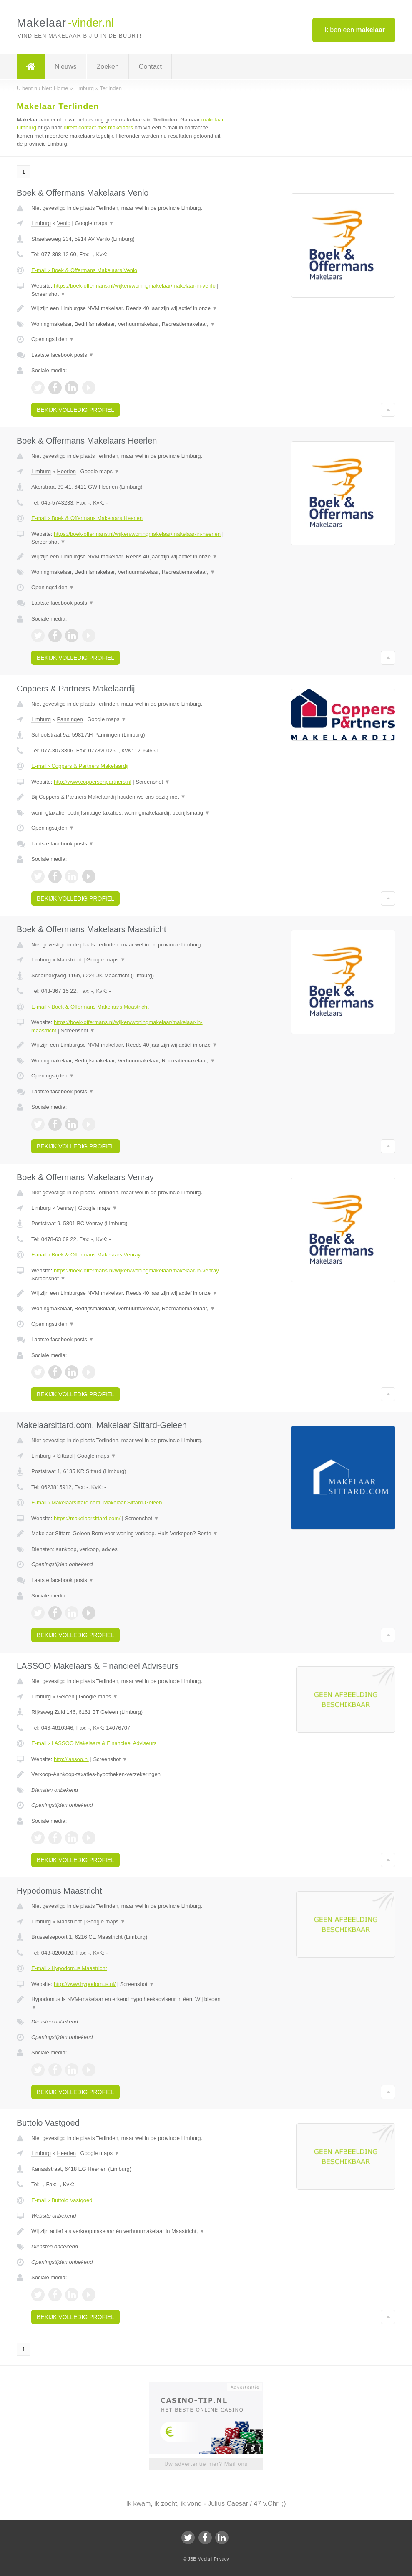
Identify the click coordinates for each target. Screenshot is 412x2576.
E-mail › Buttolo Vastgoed (61, 2200)
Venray (65, 1208)
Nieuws (65, 66)
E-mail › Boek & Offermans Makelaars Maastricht (90, 1007)
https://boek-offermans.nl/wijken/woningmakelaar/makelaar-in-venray (136, 1270)
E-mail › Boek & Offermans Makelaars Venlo (84, 270)
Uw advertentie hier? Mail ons (206, 2464)
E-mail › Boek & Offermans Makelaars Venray (86, 1254)
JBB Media (199, 2558)
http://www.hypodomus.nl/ (85, 1984)
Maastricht (69, 959)
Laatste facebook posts (62, 355)
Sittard (65, 1456)
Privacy (221, 2558)
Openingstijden (52, 339)
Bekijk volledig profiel (75, 409)
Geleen (65, 1696)
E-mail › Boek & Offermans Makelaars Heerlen (87, 518)
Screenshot (48, 294)
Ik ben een (354, 29)
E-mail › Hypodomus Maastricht (69, 1968)
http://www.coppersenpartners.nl (92, 782)
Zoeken (107, 66)
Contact (150, 66)
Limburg (41, 223)
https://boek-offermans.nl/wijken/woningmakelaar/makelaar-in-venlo (135, 286)
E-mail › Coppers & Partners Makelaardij (79, 766)
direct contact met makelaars (98, 127)
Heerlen (66, 471)
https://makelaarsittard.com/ (87, 1518)
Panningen (70, 719)
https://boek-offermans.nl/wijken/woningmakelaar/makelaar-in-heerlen (137, 534)
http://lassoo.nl (71, 1759)
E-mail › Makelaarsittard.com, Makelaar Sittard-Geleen (96, 1502)
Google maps (94, 223)
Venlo (63, 223)
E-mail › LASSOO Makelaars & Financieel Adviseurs (94, 1743)
